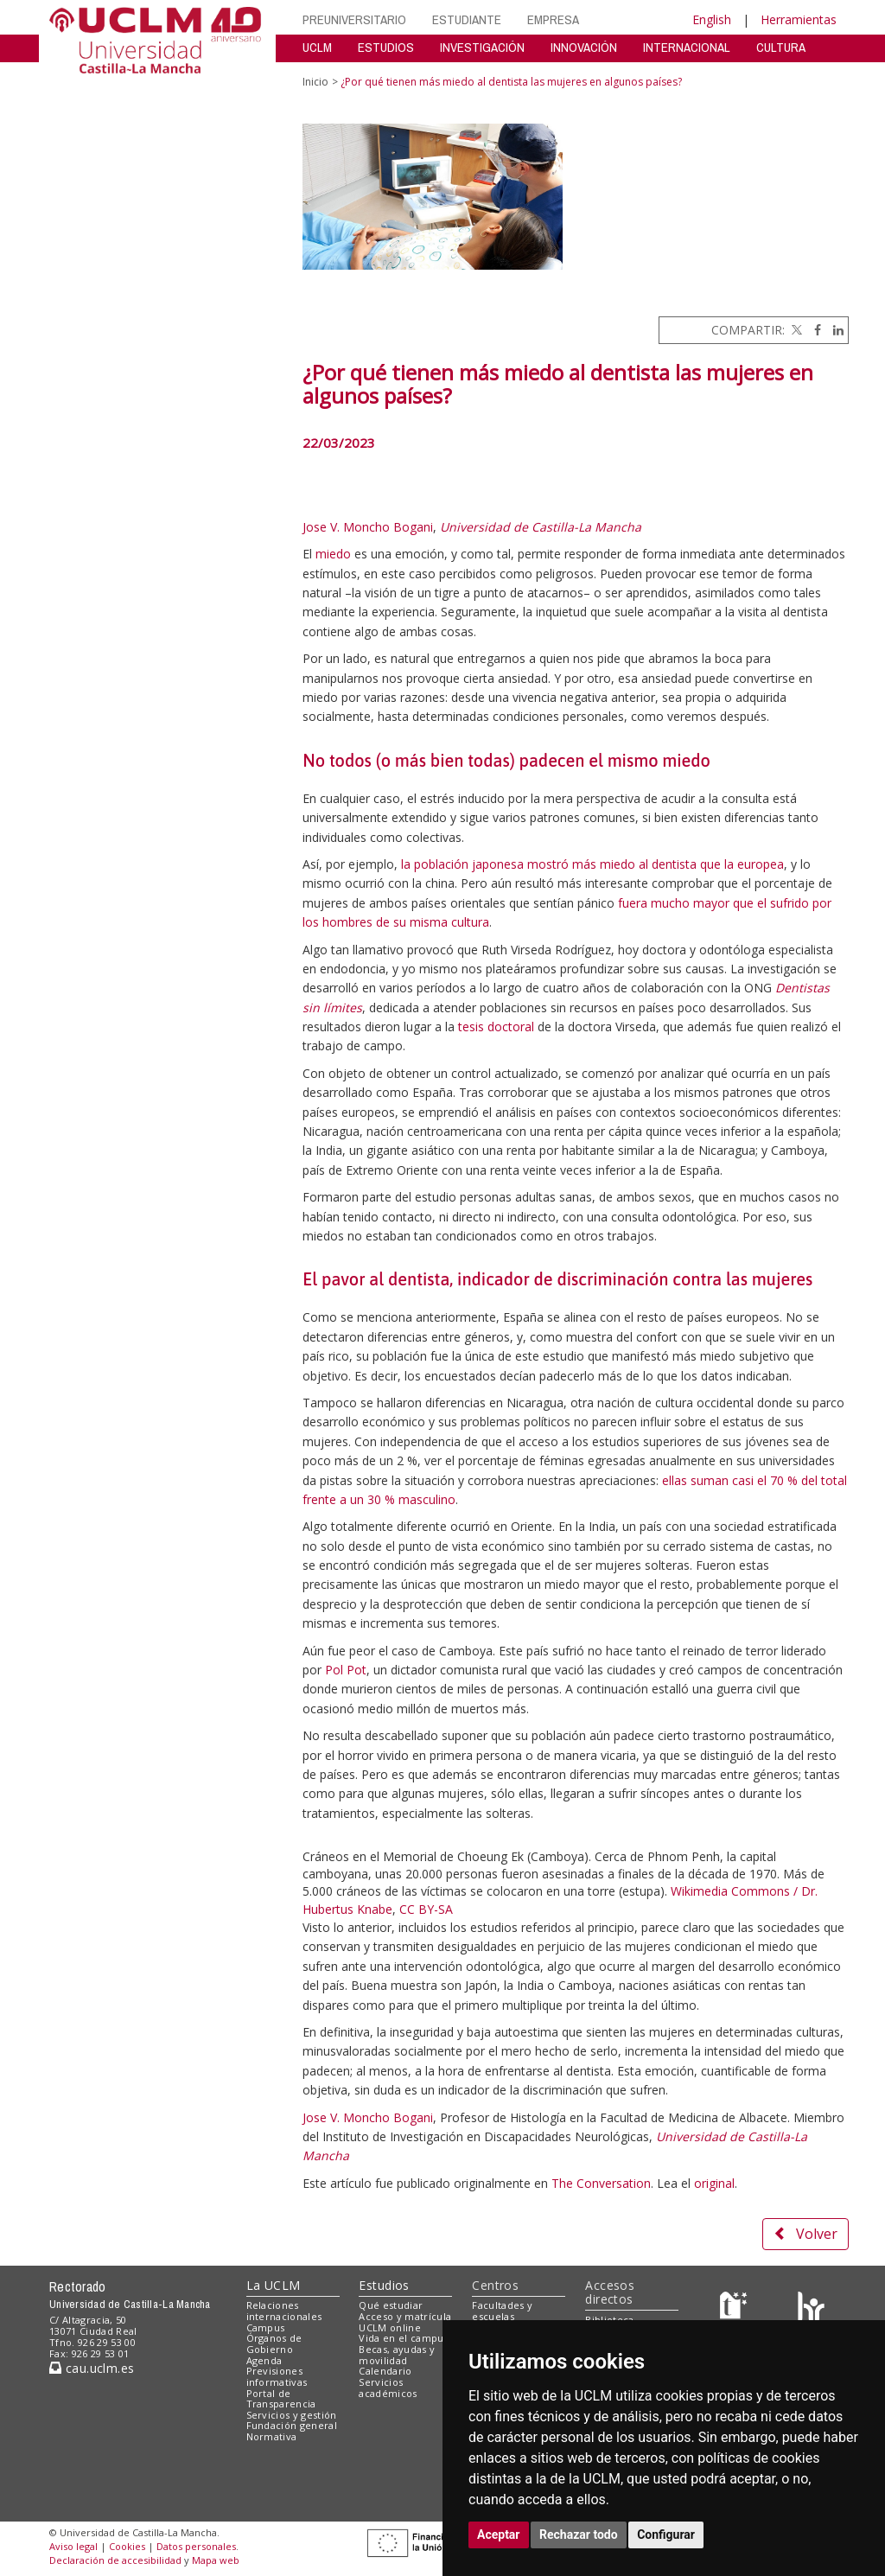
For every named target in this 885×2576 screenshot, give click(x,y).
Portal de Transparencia (281, 2399)
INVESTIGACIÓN (482, 47)
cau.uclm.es (91, 2368)
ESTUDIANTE (466, 19)
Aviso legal (73, 2546)
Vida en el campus (404, 2337)
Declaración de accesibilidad (115, 2560)
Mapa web (215, 2560)
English (711, 19)
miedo (333, 553)
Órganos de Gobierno (274, 2343)
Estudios (384, 2285)
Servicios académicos (388, 2387)
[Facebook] (813, 330)
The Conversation (601, 2183)
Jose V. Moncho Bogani (367, 527)
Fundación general (292, 2425)
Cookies (127, 2546)
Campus (265, 2327)
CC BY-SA (426, 1909)
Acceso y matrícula (405, 2316)
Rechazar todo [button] (578, 2534)
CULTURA (780, 47)
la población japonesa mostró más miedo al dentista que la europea (592, 864)
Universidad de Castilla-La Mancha (540, 527)
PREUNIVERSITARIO (354, 19)
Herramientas (799, 19)
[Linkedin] (834, 330)
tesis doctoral (496, 1026)
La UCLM (273, 2285)
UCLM (317, 47)
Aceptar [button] (498, 2534)
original (714, 2183)
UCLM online (390, 2327)
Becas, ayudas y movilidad (397, 2355)
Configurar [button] (666, 2534)
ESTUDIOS (386, 47)
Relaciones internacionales (284, 2311)
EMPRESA (553, 19)
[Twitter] (795, 330)
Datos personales (196, 2546)
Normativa (271, 2436)
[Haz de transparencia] (736, 2309)
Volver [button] (805, 2233)
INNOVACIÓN (584, 47)
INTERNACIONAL (686, 47)
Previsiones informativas (277, 2376)
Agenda (264, 2360)
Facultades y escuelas (502, 2311)
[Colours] (811, 2309)
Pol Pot (345, 1669)
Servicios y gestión (291, 2414)
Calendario (385, 2370)
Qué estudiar (391, 2305)
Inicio (315, 81)
